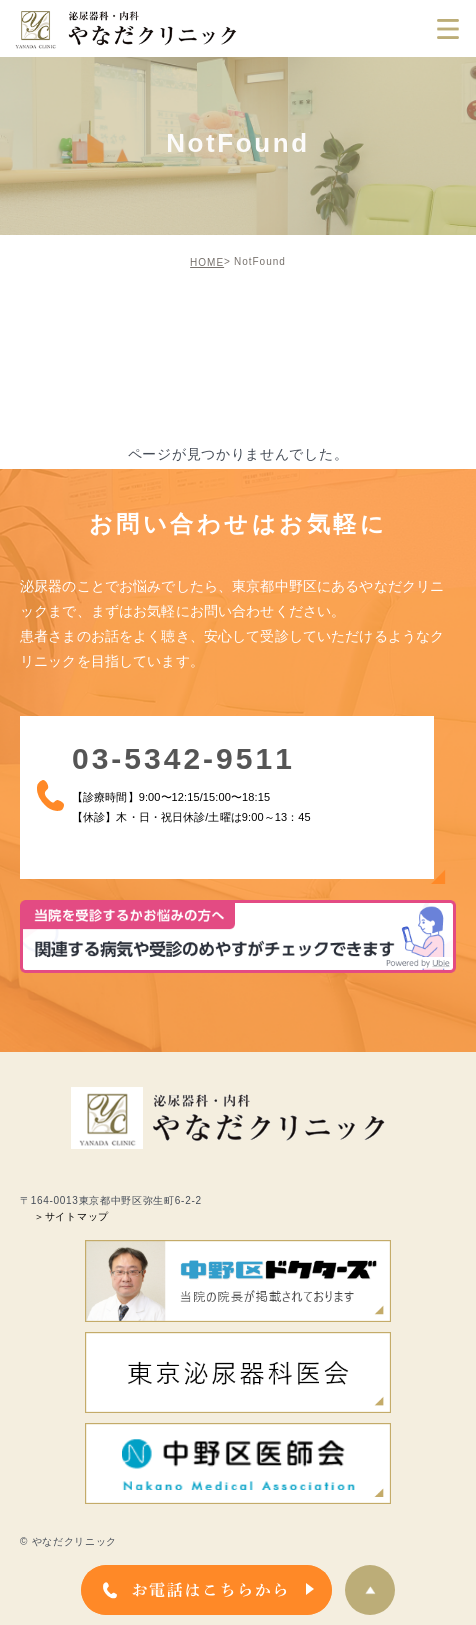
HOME (207, 262)
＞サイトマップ (71, 1216)
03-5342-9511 (173, 761)
